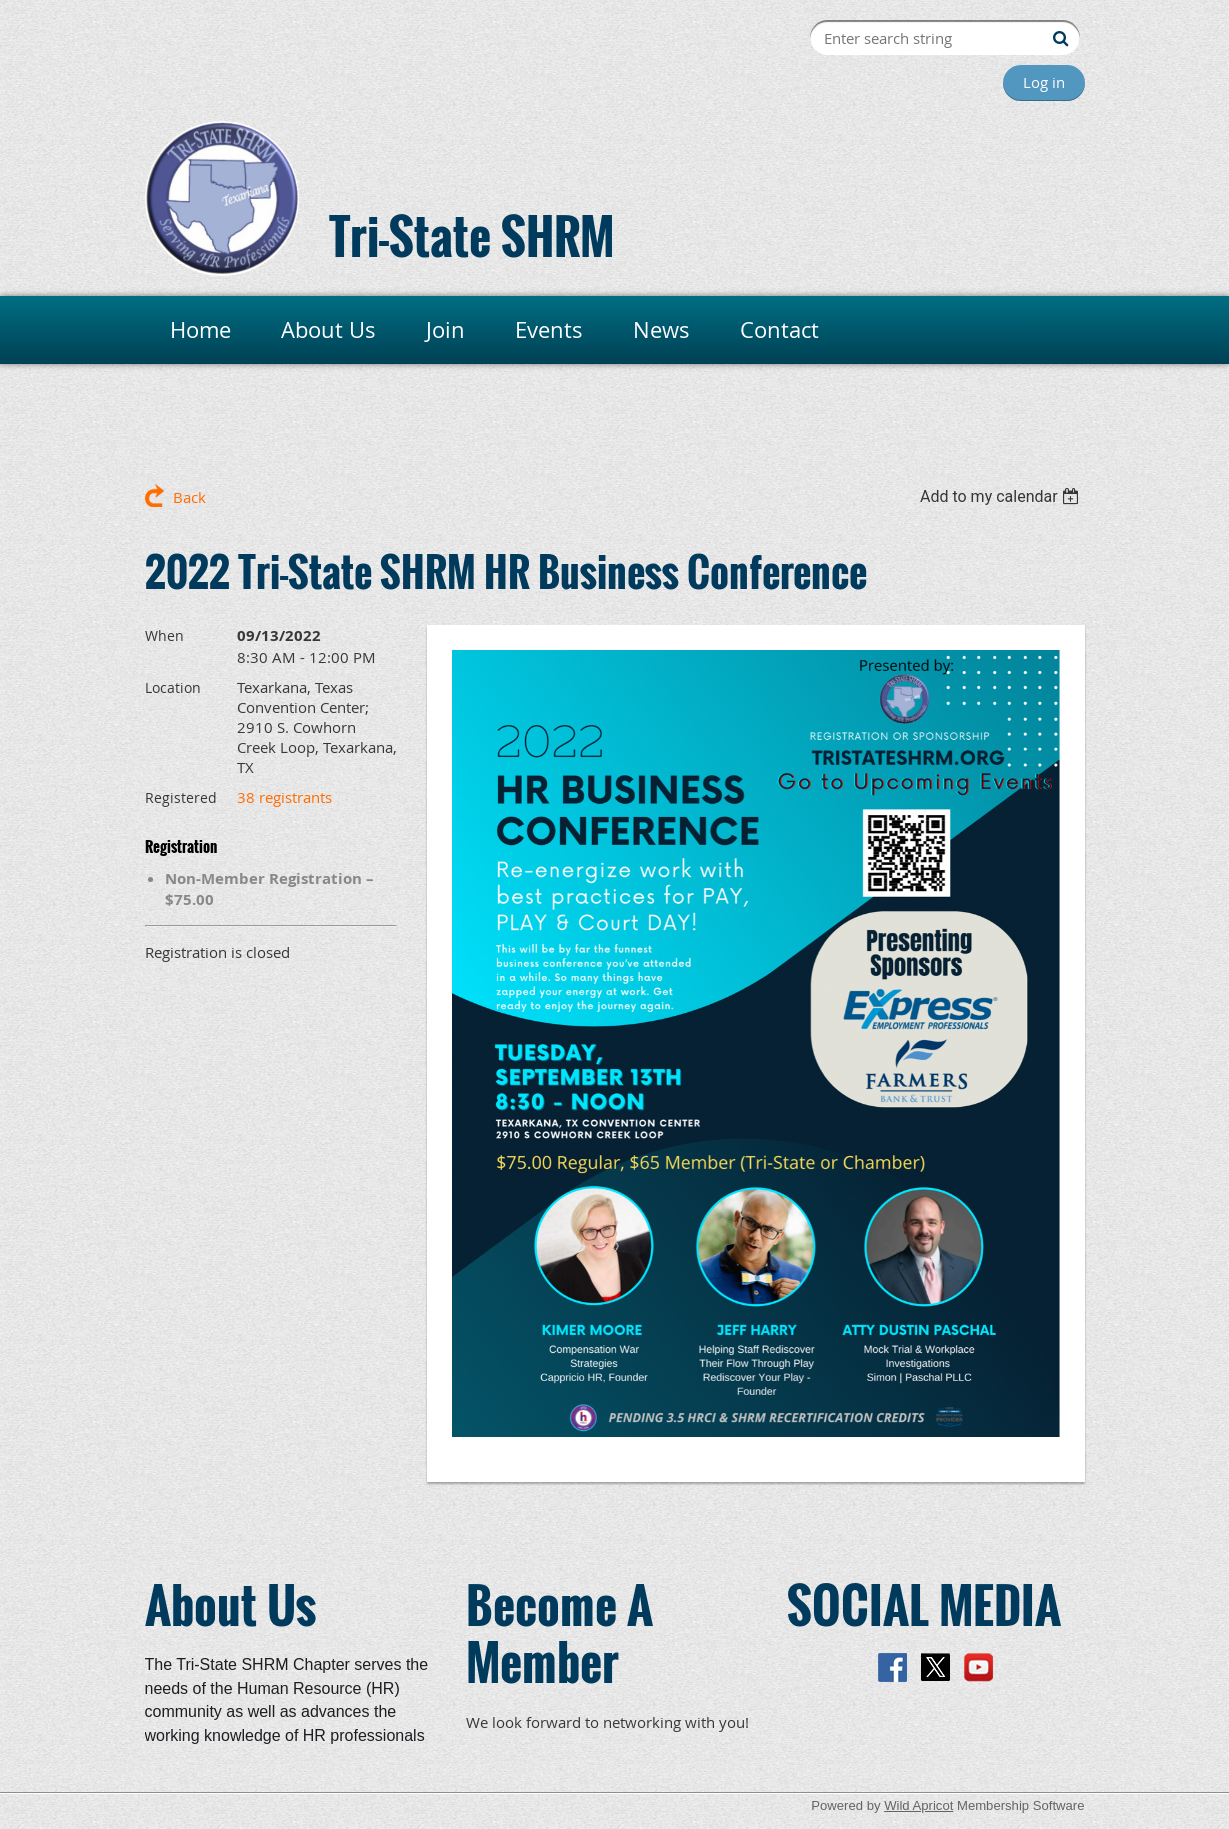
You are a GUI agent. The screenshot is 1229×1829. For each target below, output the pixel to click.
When (164, 635)
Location (173, 687)
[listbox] (1002, 496)
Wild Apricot (918, 1805)
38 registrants (284, 797)
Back (189, 497)
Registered (181, 797)
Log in (1044, 82)
